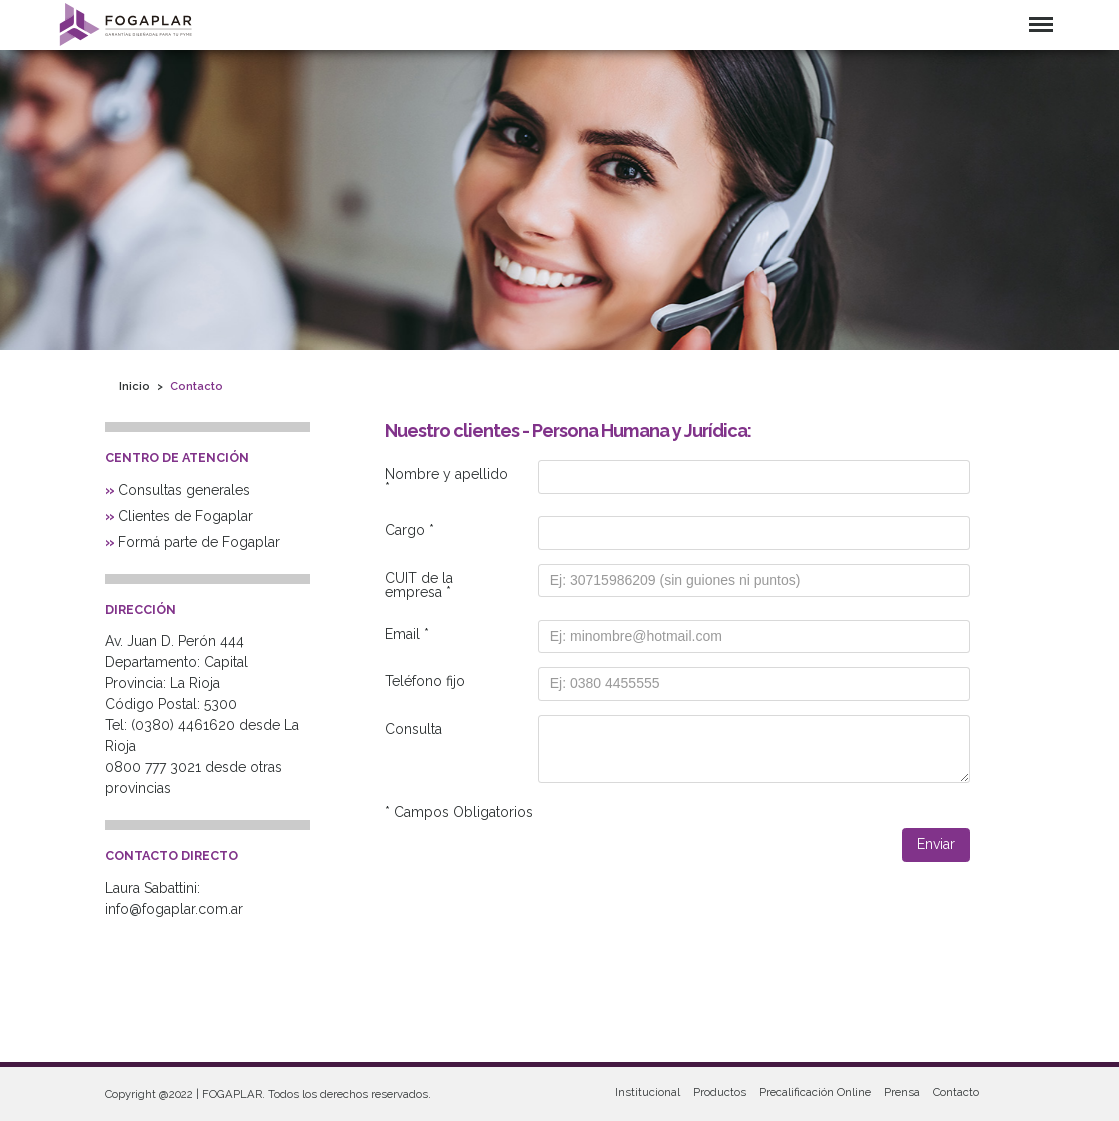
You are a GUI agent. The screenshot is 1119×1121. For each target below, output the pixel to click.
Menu (1041, 24)
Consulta (413, 729)
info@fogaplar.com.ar (174, 909)
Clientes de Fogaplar (185, 516)
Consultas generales (184, 490)
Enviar (936, 844)
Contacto (956, 1092)
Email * (407, 634)
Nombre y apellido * (446, 481)
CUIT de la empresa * (419, 585)
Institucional (647, 1092)
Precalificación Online (815, 1092)
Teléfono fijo (425, 681)
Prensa (902, 1092)
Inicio (134, 386)
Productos (719, 1092)
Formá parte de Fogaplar (199, 542)
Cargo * (409, 530)
